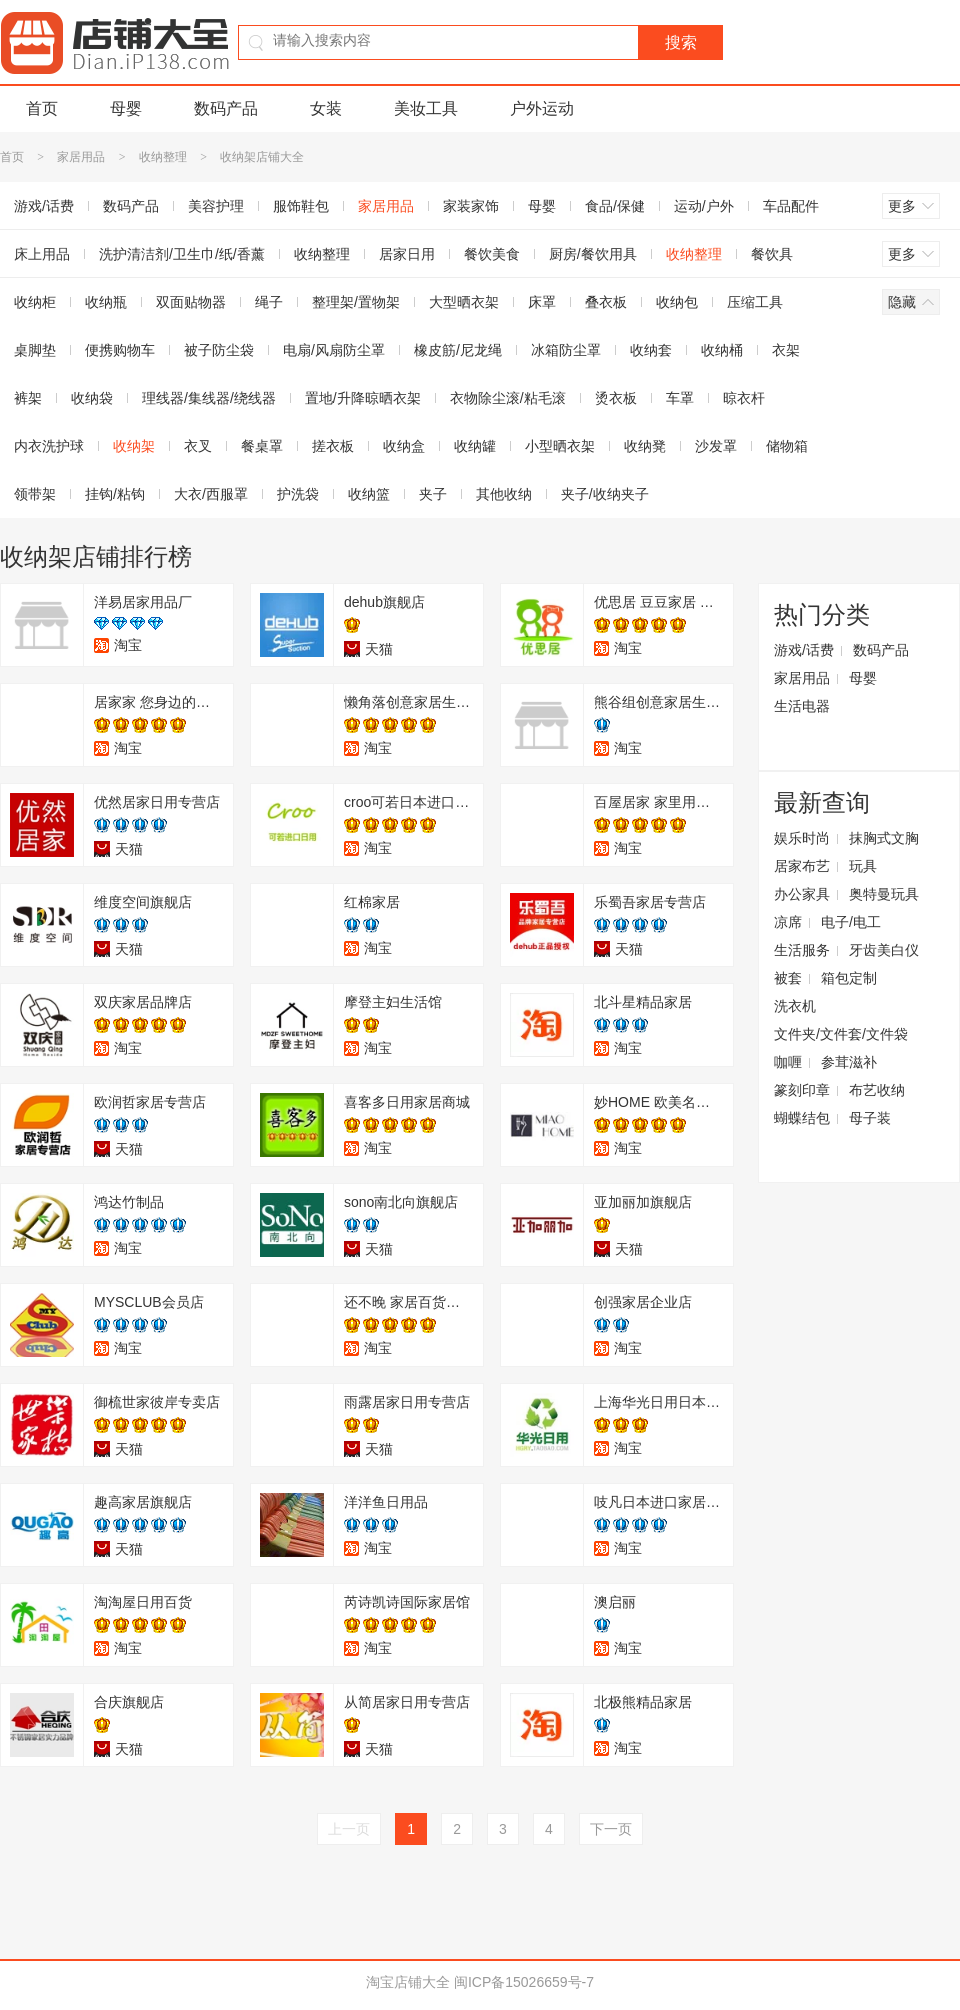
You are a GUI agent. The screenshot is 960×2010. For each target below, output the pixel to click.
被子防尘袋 (219, 350)
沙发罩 (716, 446)
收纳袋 (92, 398)
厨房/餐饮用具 (593, 254)
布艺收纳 (877, 1090)
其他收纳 (504, 494)
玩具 (863, 866)
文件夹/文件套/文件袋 (841, 1034)
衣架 (786, 350)
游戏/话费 (804, 650)
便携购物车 (120, 350)
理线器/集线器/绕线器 (209, 398)
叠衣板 (606, 302)
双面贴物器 (191, 302)
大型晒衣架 (464, 302)
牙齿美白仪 (884, 950)
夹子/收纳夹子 (605, 494)
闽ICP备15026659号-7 (524, 1982)
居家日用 (407, 254)
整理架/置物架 (356, 302)
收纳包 (677, 302)
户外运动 (542, 108)
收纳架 (134, 446)
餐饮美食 (492, 254)
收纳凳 (645, 446)
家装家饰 (471, 206)
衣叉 (198, 446)
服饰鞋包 (301, 206)
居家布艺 (802, 866)
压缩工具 (755, 302)
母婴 (126, 108)
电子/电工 (851, 922)
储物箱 (787, 446)
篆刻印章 (802, 1090)
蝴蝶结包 (802, 1118)
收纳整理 (163, 157)
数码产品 (226, 108)
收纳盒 (404, 446)
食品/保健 (615, 206)
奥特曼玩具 (884, 894)
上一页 (349, 1829)
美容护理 (216, 206)
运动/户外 (704, 206)
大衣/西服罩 (211, 494)
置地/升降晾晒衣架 (363, 398)
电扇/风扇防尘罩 (334, 350)
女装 (326, 108)
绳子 (269, 302)
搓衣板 (333, 446)
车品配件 (791, 206)
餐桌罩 (262, 446)
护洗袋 (298, 494)
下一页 (611, 1829)
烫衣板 (616, 398)
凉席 (788, 922)
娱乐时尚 (802, 838)
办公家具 (802, 894)
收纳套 (651, 350)
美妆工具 (426, 108)
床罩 (542, 302)
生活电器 (802, 706)
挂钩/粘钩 (115, 494)
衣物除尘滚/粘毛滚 (508, 398)
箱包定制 (849, 978)
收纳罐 (475, 446)
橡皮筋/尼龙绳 (458, 350)
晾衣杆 (744, 398)
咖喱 (788, 1062)
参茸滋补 (849, 1062)
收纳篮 (369, 494)
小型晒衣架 (560, 446)
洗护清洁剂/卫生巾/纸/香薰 (182, 254)
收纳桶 (722, 350)
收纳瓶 (106, 302)
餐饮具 (772, 254)
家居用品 (81, 157)
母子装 (870, 1118)
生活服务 (802, 950)
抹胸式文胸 (884, 838)
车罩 (680, 398)
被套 (788, 978)
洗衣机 (795, 1006)
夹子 (433, 494)
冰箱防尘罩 (566, 350)
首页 (42, 108)
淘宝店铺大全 (408, 1982)
